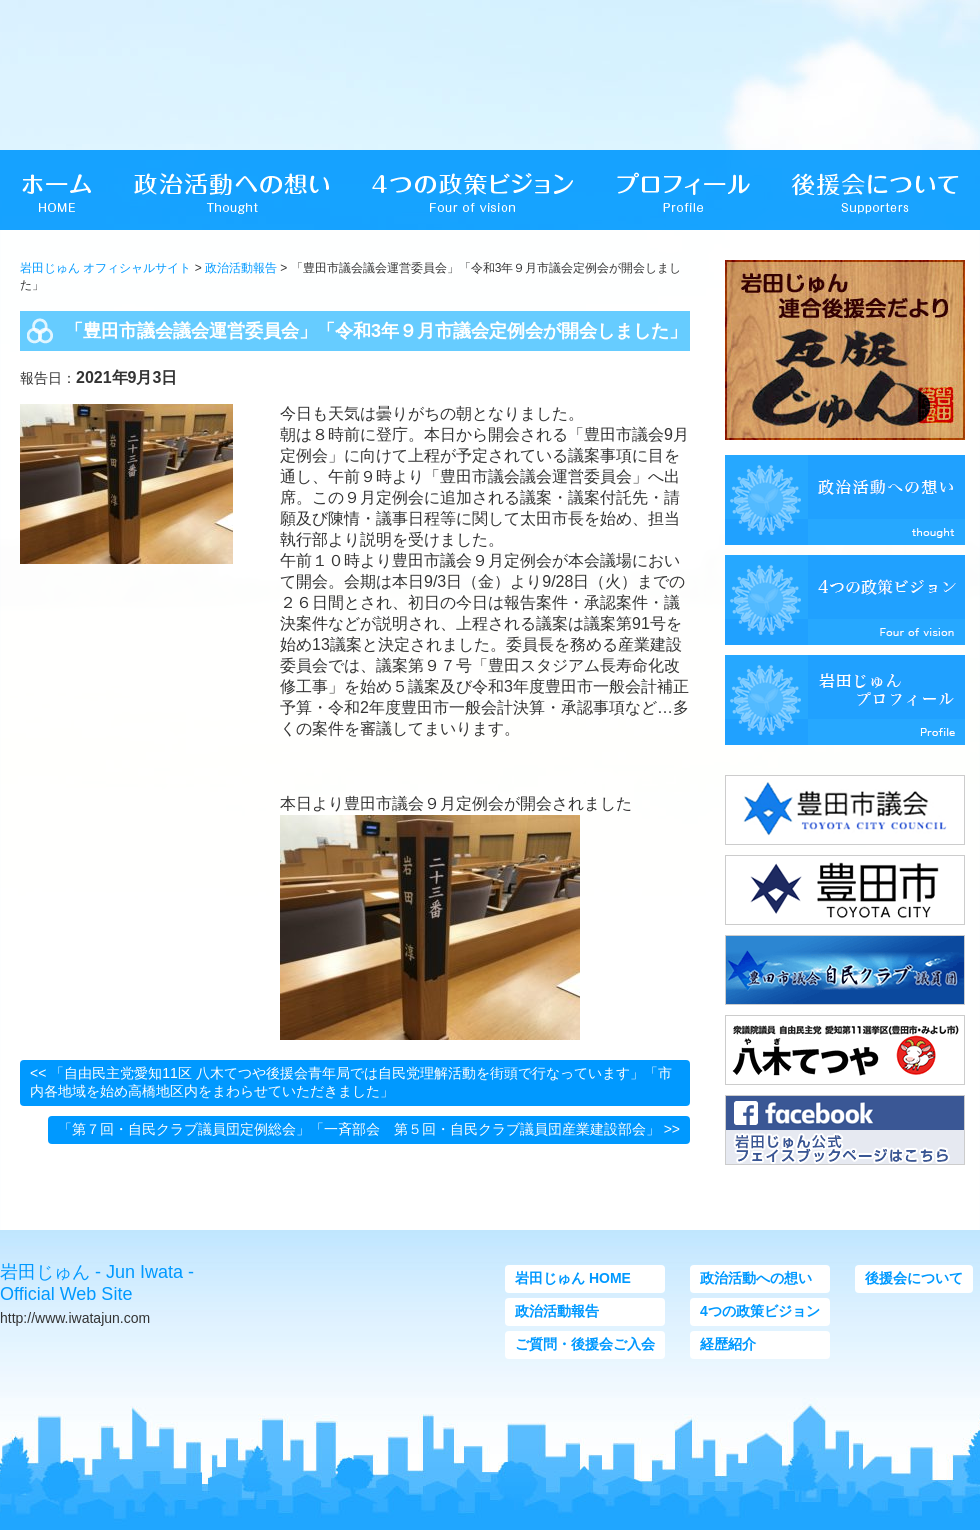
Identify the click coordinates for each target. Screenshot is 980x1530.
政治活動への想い (756, 1278)
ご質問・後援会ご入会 (585, 1344)
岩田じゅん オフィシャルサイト (105, 268)
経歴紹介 (728, 1344)
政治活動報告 (241, 268)
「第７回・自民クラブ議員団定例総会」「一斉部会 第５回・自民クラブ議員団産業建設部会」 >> (369, 1129)
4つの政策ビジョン (760, 1311)
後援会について (914, 1278)
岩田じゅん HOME (573, 1278)
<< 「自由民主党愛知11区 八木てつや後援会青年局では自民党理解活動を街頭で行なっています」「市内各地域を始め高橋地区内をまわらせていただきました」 (351, 1082)
